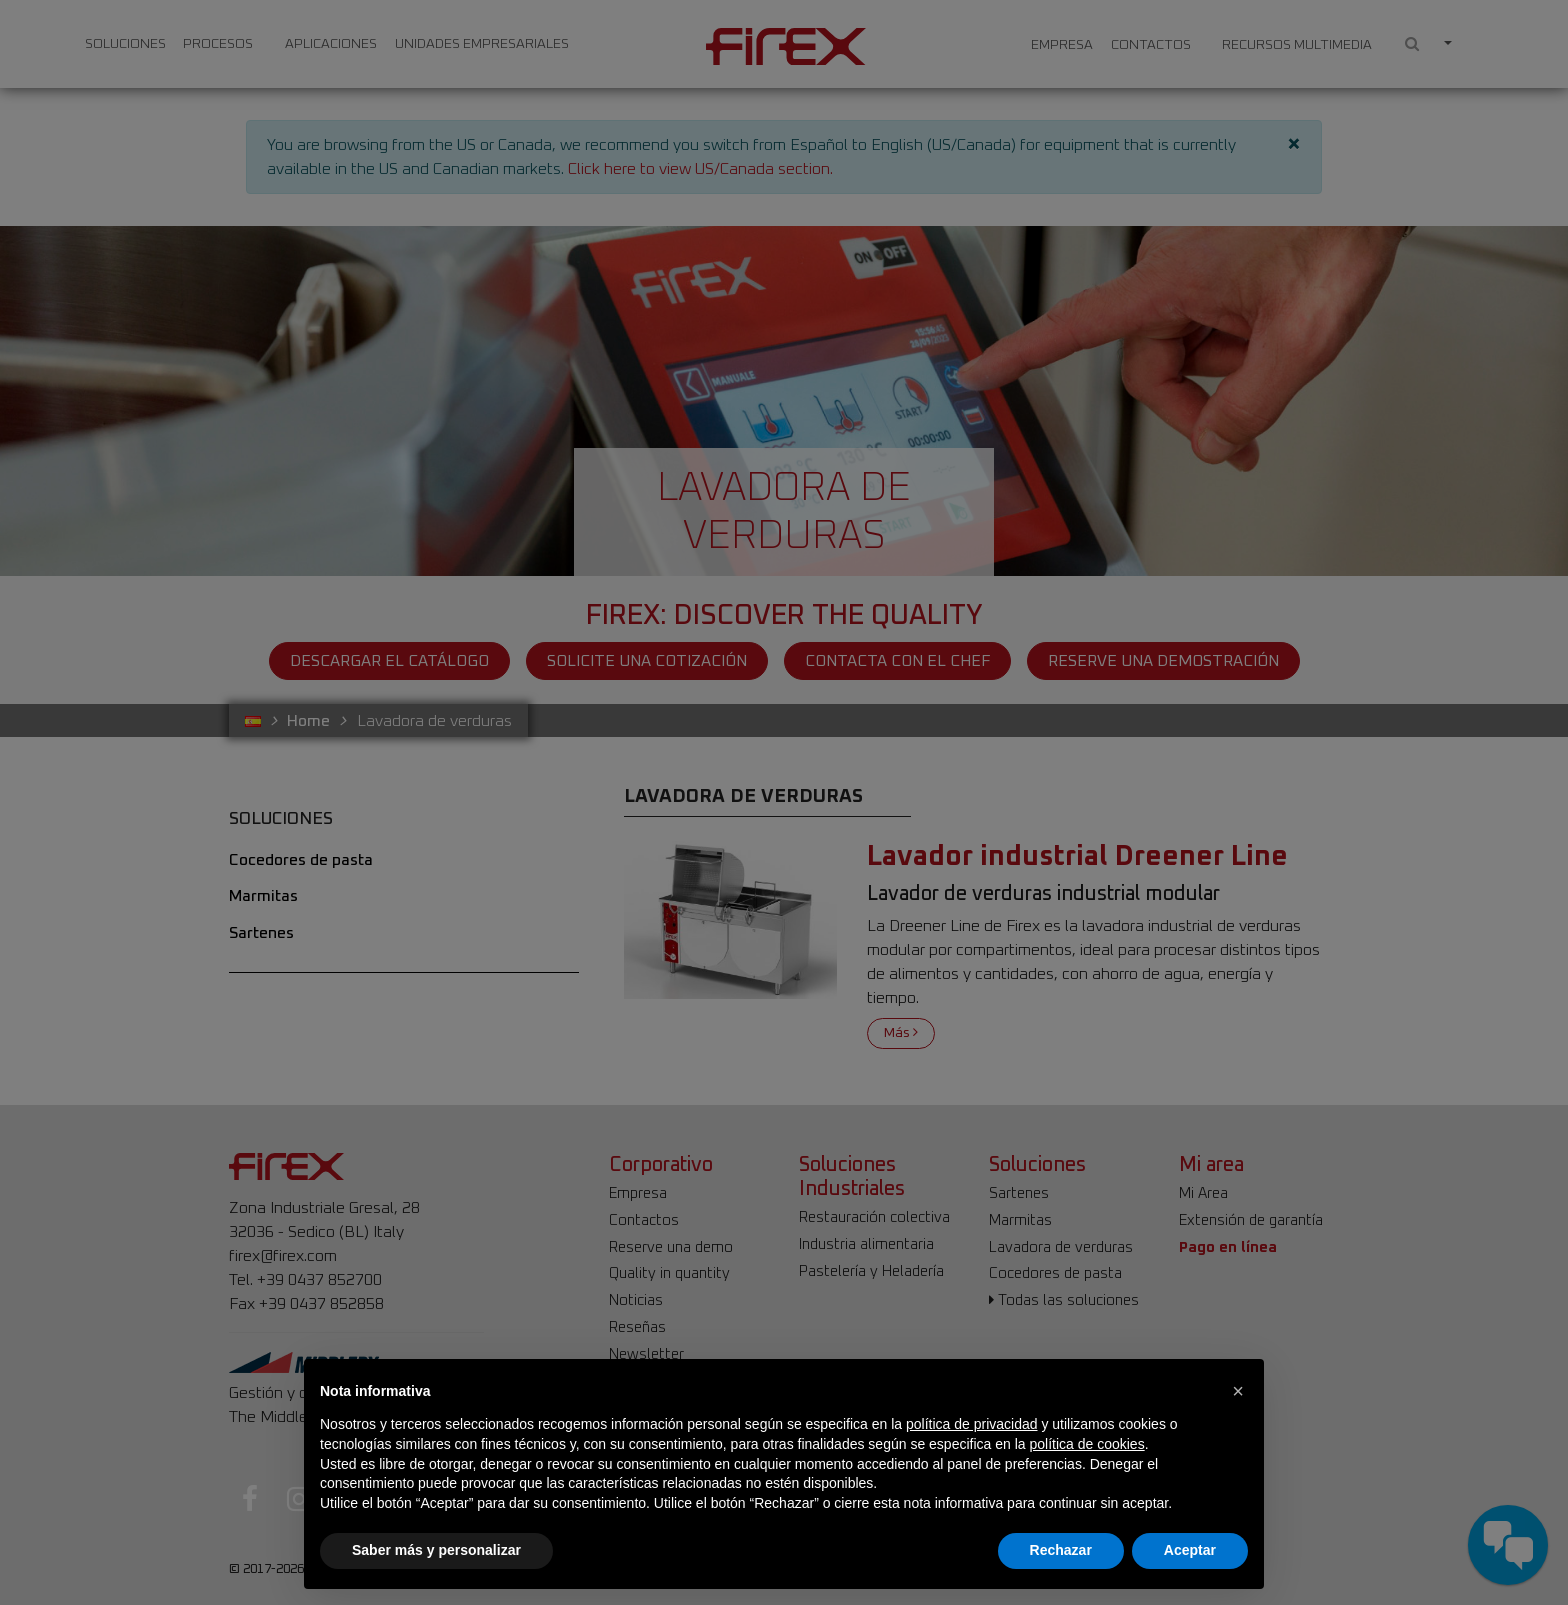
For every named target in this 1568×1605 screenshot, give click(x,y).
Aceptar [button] (1190, 1550)
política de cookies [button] (1086, 1444)
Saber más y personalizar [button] (436, 1550)
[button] (1238, 1391)
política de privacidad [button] (972, 1424)
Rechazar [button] (1061, 1550)
